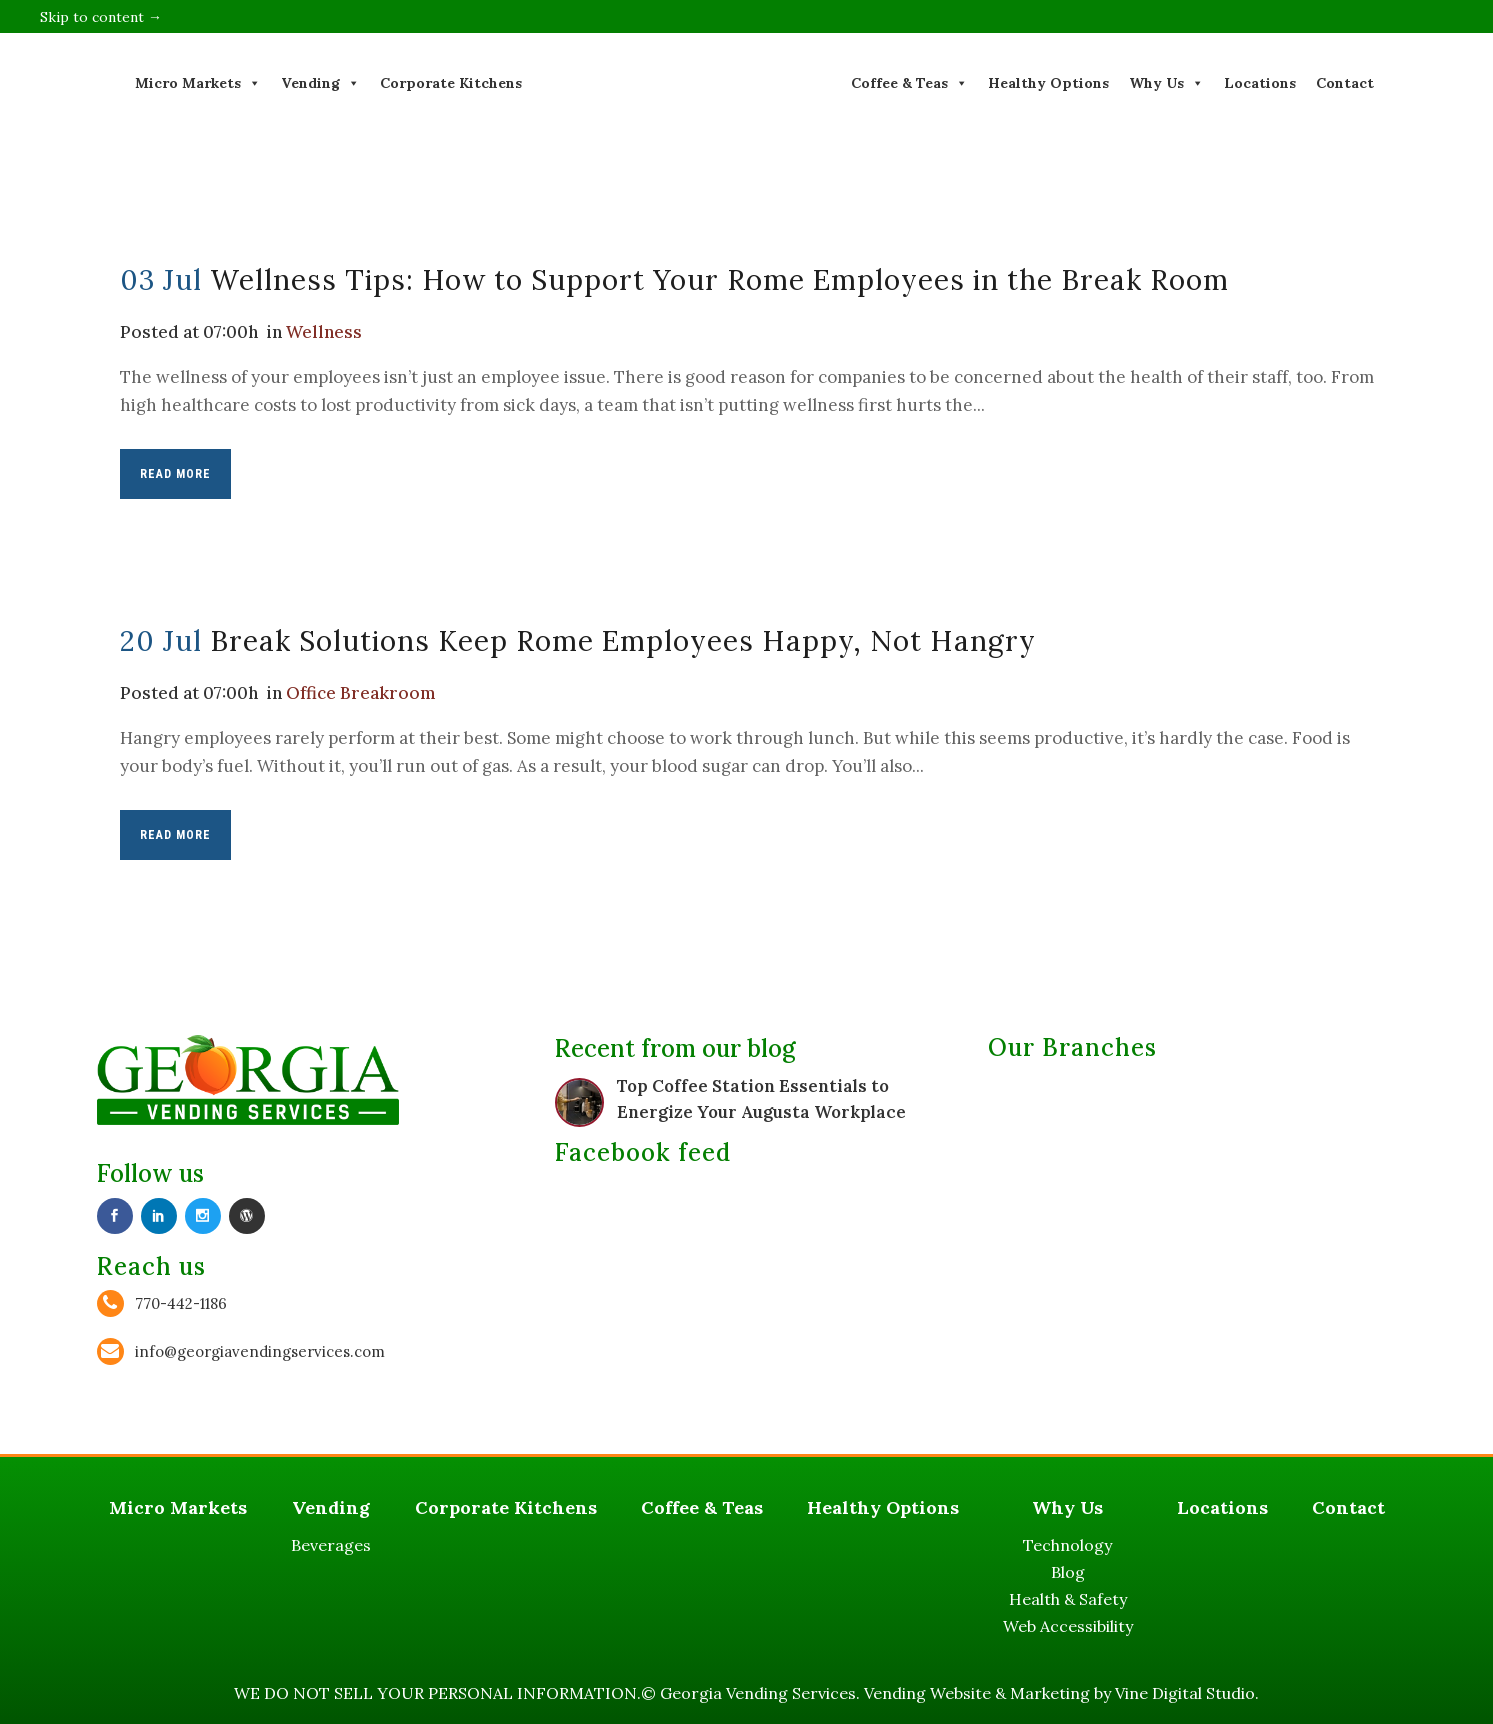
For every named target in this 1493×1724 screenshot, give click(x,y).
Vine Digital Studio (1185, 1693)
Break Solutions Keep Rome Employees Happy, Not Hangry (623, 641)
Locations (1260, 83)
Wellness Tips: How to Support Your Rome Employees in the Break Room (719, 280)
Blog (1068, 1572)
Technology (1067, 1545)
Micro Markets (198, 83)
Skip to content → (101, 17)
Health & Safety (1068, 1599)
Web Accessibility (1068, 1626)
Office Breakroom (361, 693)
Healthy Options (1048, 83)
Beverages (331, 1545)
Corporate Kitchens (451, 83)
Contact (1345, 83)
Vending (320, 83)
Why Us (1166, 83)
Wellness (324, 332)
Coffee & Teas (909, 83)
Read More (175, 474)
